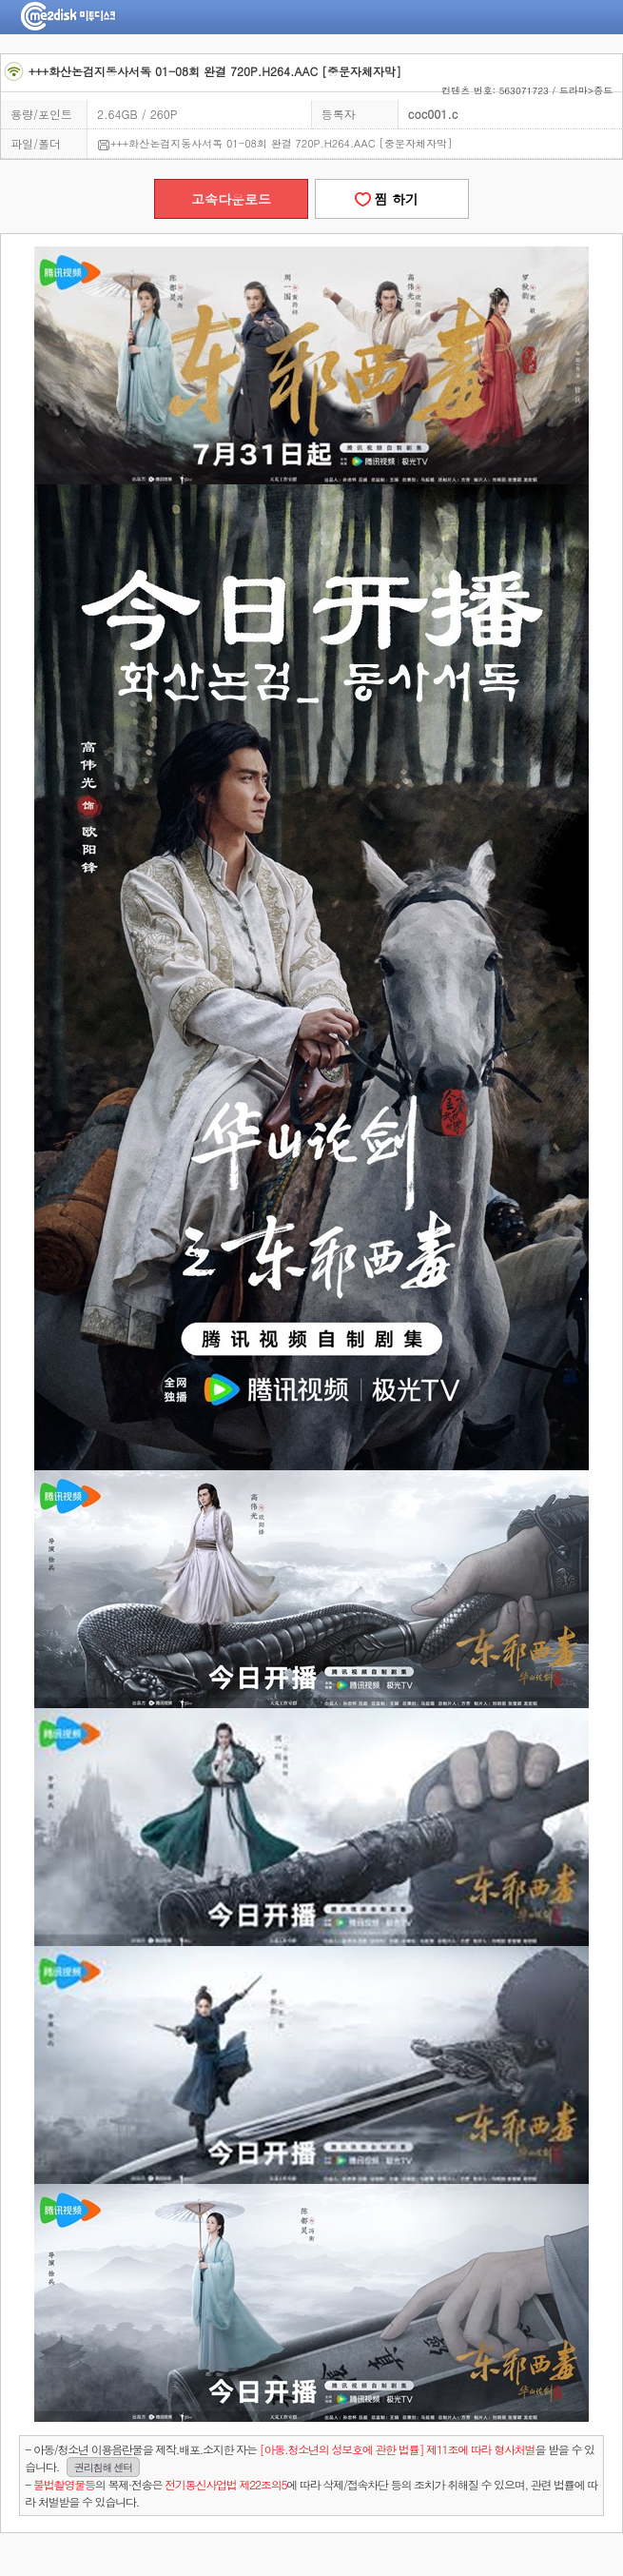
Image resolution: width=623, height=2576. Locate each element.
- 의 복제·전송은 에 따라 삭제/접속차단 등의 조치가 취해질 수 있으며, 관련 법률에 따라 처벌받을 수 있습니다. (311, 2492)
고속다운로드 (231, 198)
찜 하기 (392, 198)
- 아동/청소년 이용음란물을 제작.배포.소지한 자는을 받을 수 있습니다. (309, 2458)
